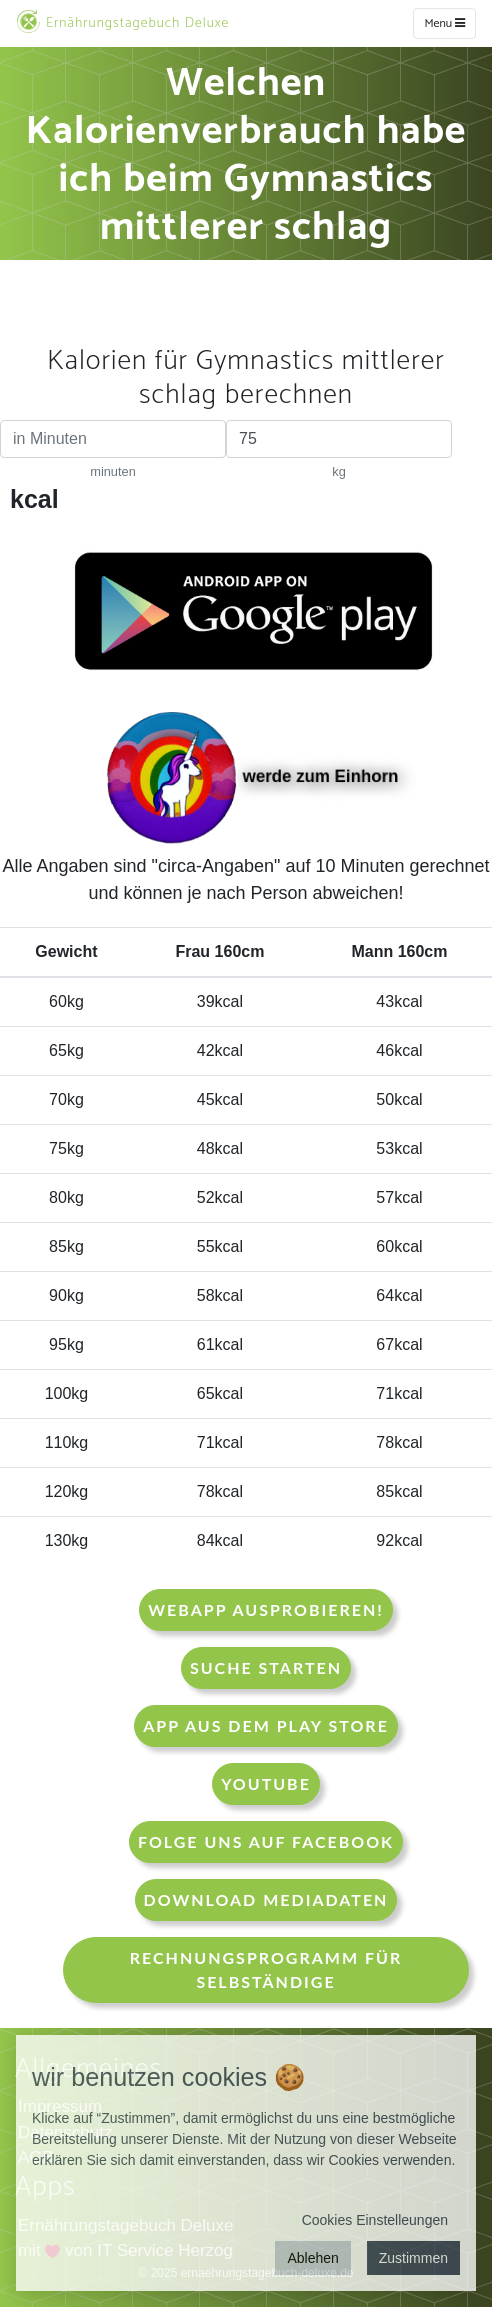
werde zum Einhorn (254, 778)
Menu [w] (444, 23)
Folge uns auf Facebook (266, 1841)
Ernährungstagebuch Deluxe (122, 22)
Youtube (266, 1783)
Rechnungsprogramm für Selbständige (266, 1969)
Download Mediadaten (266, 1899)
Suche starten (266, 1667)
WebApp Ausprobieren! (265, 1609)
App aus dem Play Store (266, 1725)
